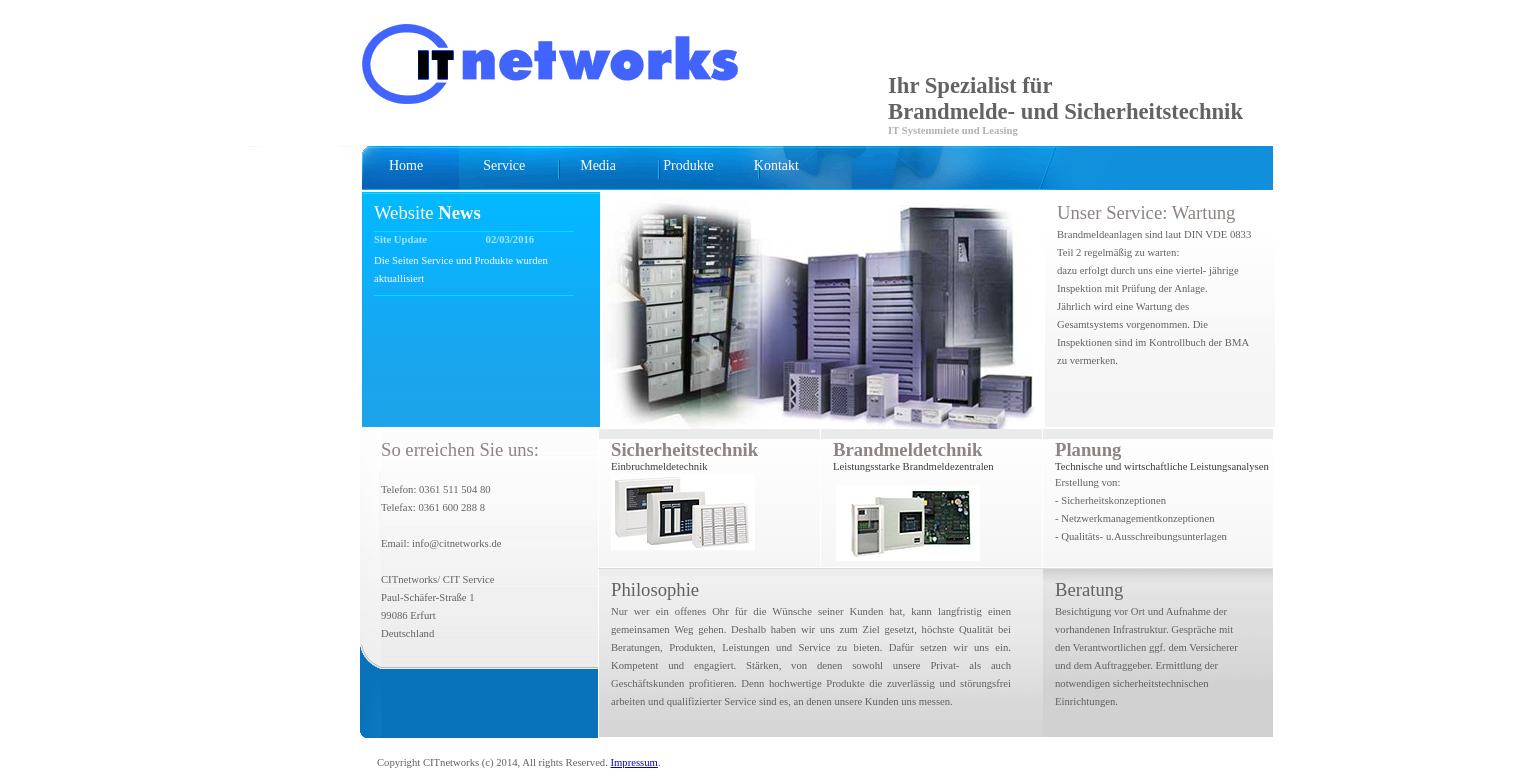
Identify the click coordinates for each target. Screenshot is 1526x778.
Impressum (634, 762)
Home (406, 165)
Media (598, 165)
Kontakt (776, 165)
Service (504, 165)
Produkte (688, 165)
